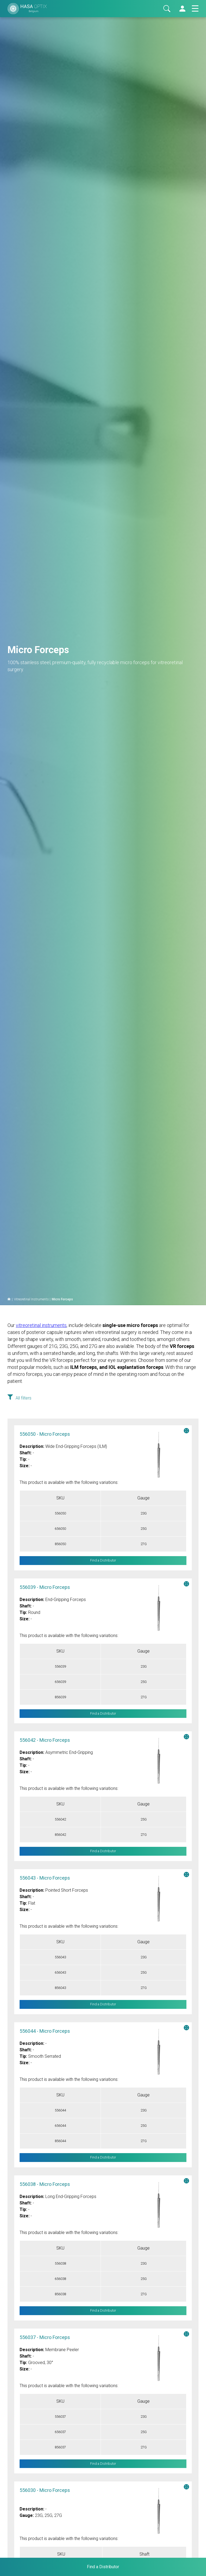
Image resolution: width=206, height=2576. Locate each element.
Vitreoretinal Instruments (31, 1299)
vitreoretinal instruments (41, 1325)
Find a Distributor (103, 1560)
